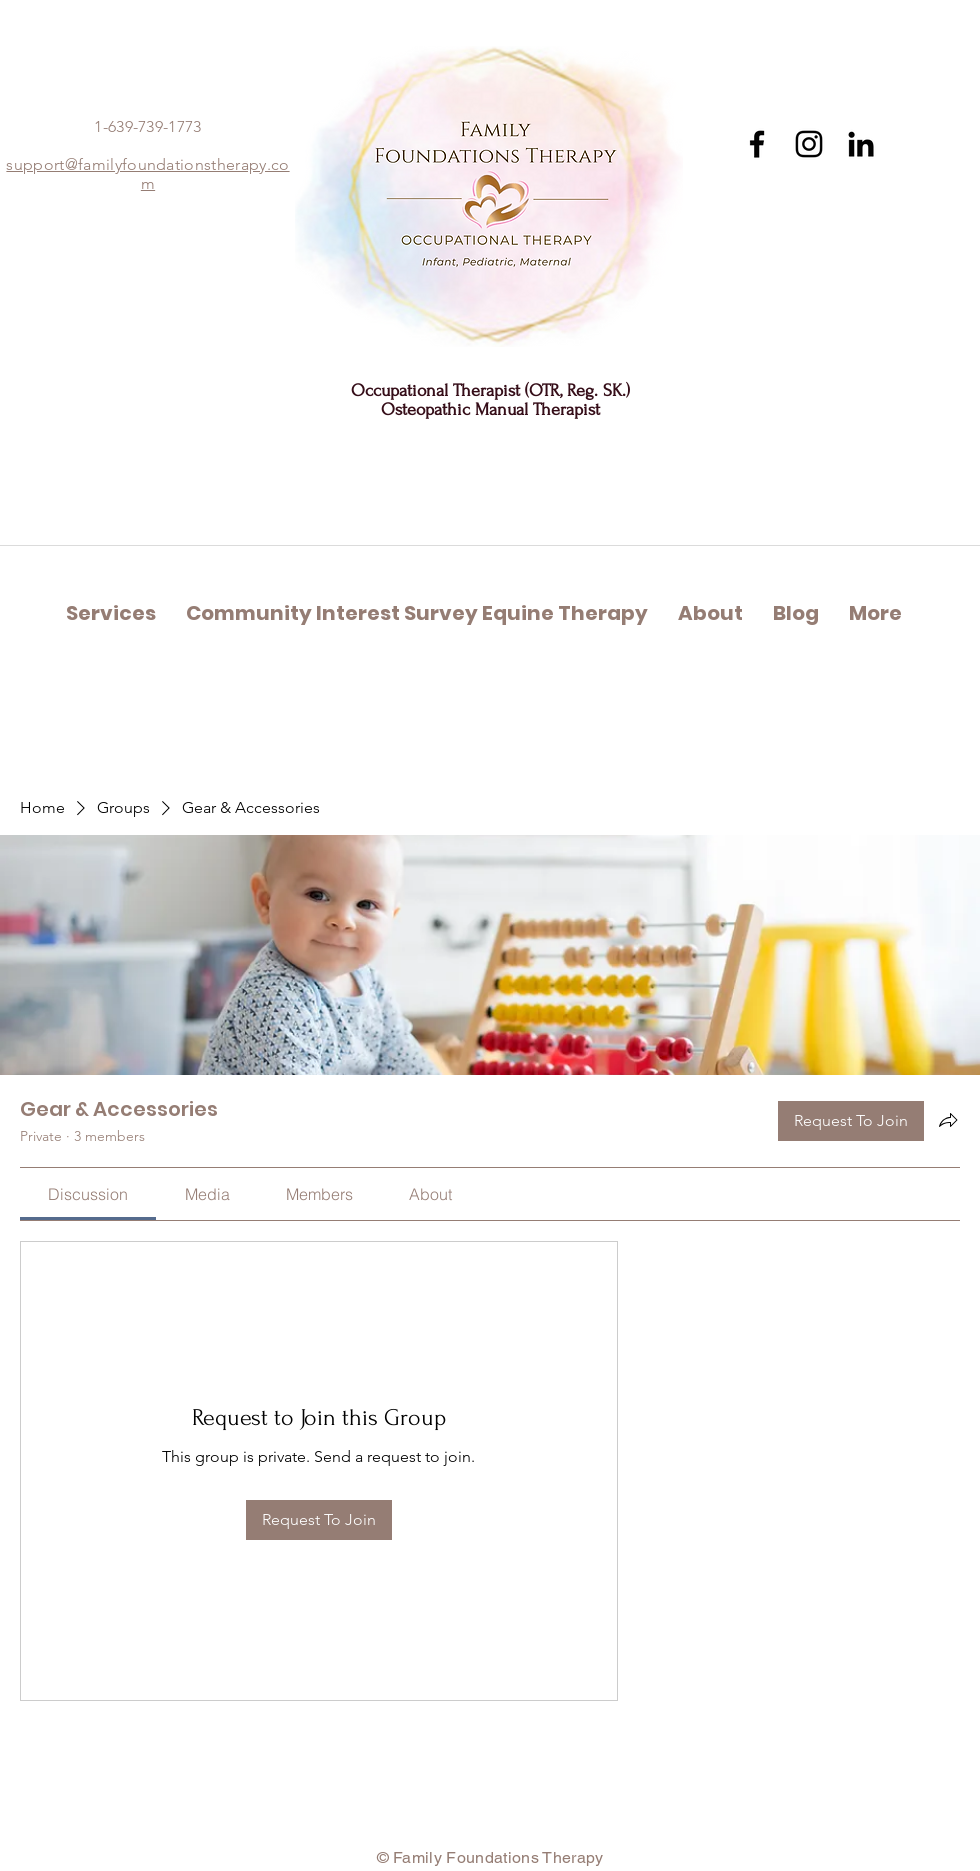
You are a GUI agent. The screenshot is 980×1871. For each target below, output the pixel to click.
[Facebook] (757, 144)
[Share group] (948, 1120)
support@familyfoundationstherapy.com (147, 174)
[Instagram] (809, 144)
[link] (88, 1194)
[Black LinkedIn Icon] (861, 144)
